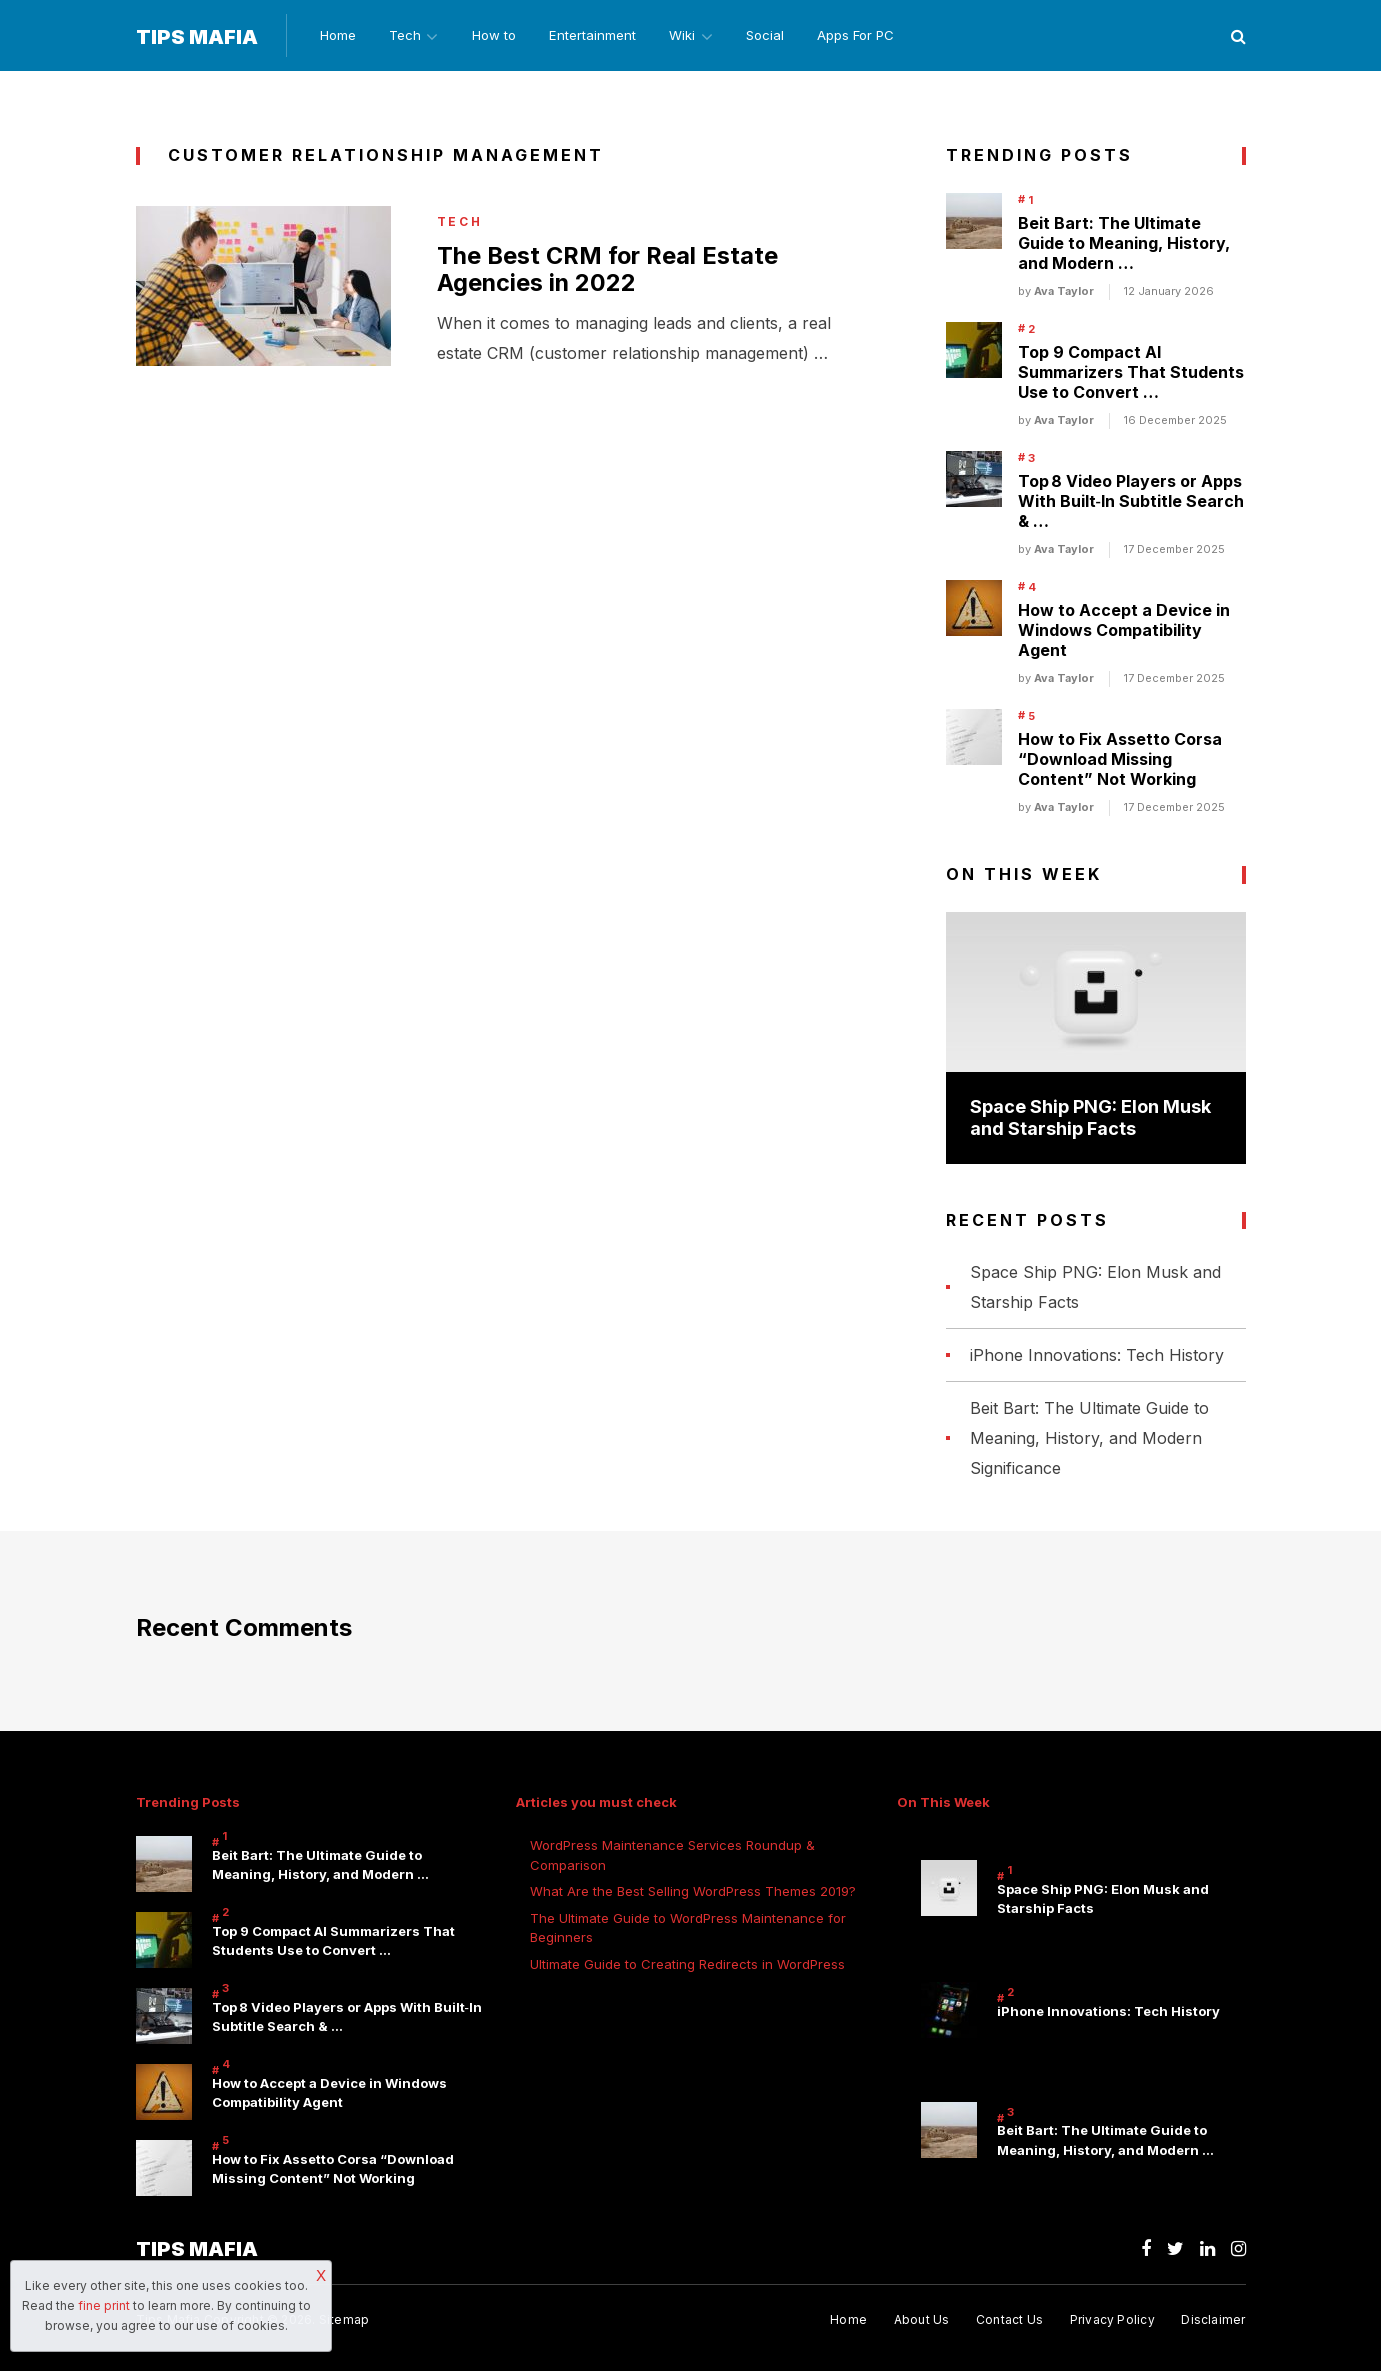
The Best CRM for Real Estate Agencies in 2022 (609, 271)
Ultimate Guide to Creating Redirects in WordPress (687, 1965)
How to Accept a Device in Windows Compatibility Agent (1124, 631)
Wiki (688, 36)
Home (335, 36)
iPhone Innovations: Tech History (1097, 1356)
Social (775, 36)
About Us (920, 2320)
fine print (104, 2305)
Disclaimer (1213, 2320)
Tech (404, 36)
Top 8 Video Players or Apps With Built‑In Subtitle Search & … (1131, 502)
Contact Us (1008, 2320)
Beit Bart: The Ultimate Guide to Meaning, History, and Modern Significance (1089, 1439)
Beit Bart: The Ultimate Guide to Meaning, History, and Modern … (1124, 244)
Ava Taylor (1064, 292)
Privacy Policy (1111, 2320)
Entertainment (597, 36)
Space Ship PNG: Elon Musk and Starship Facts (1090, 1117)
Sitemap (344, 2320)
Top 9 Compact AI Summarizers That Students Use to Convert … (1131, 373)
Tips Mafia (197, 37)
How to (497, 36)
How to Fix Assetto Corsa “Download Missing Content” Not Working (1120, 760)
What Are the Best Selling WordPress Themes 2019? (693, 1892)
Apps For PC (867, 36)
